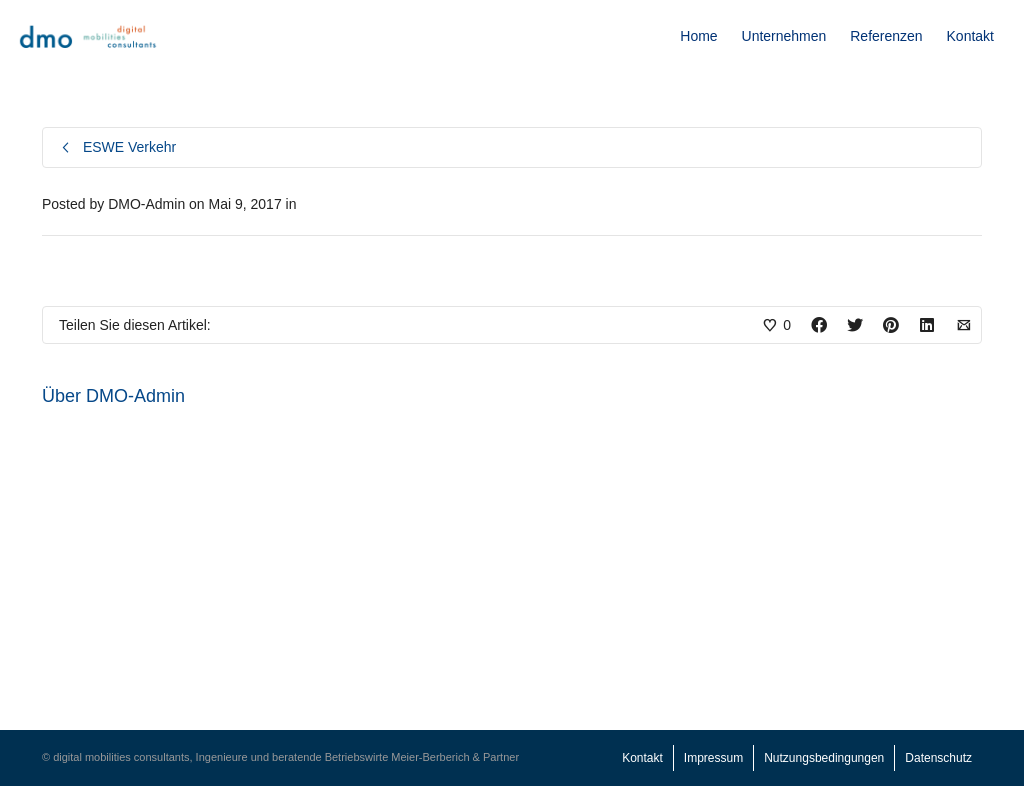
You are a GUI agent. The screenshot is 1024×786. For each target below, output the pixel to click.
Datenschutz (938, 758)
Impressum (713, 758)
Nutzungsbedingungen (824, 758)
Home (698, 36)
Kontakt (970, 36)
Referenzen (886, 36)
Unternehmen (784, 36)
